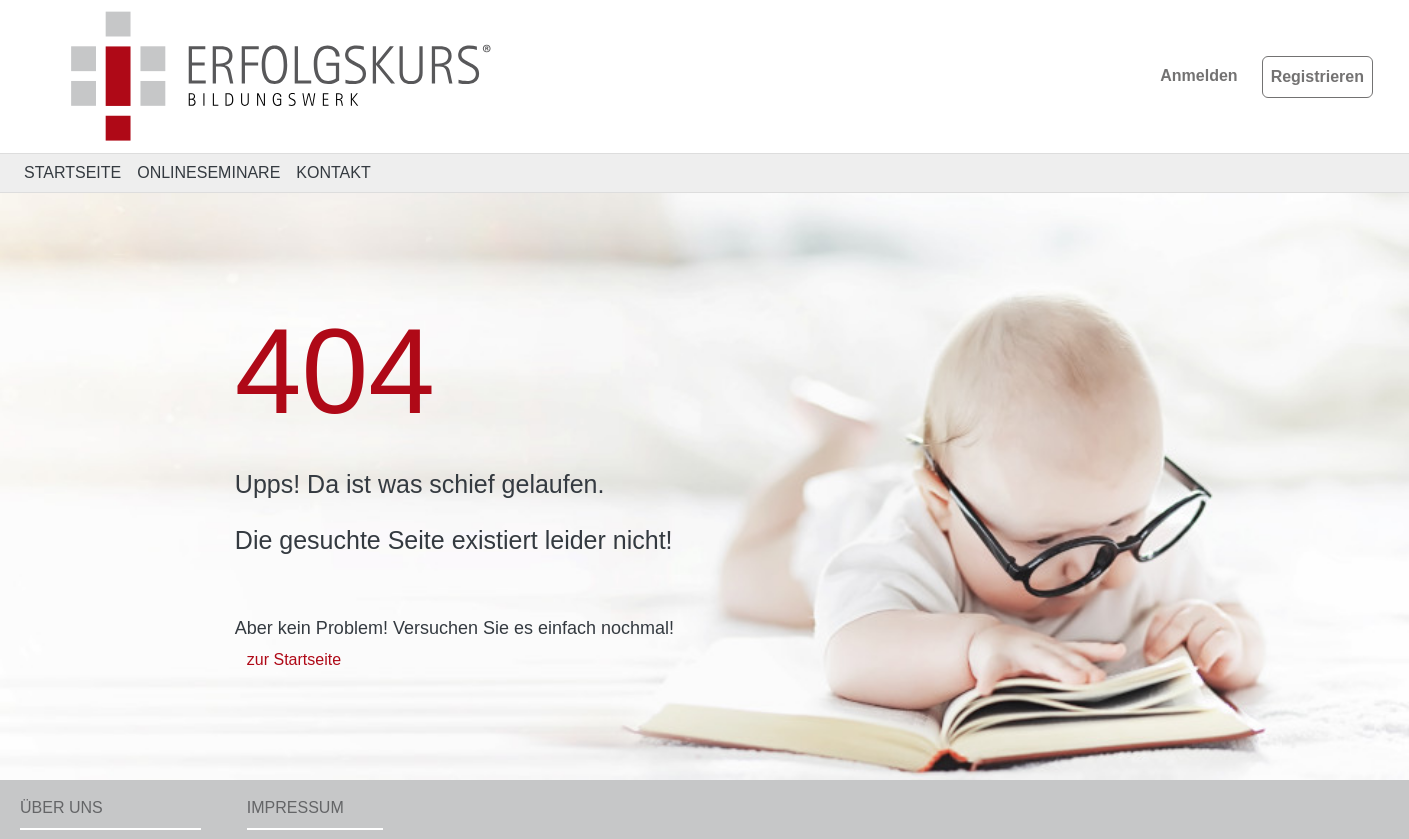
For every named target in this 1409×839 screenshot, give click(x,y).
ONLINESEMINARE (208, 172)
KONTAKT (333, 172)
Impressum (295, 807)
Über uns (61, 807)
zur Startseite (294, 659)
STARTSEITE (72, 172)
